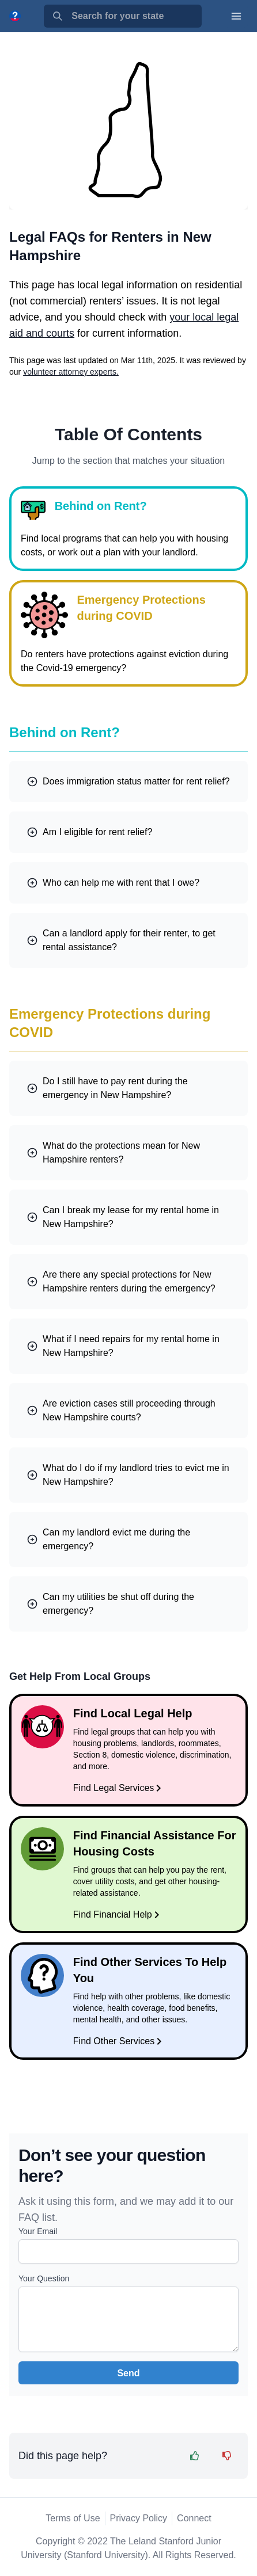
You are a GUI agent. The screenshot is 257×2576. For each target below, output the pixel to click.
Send (128, 2373)
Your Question (43, 2278)
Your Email (37, 2231)
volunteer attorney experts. (71, 371)
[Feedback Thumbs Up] (194, 2455)
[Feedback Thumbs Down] (227, 2455)
